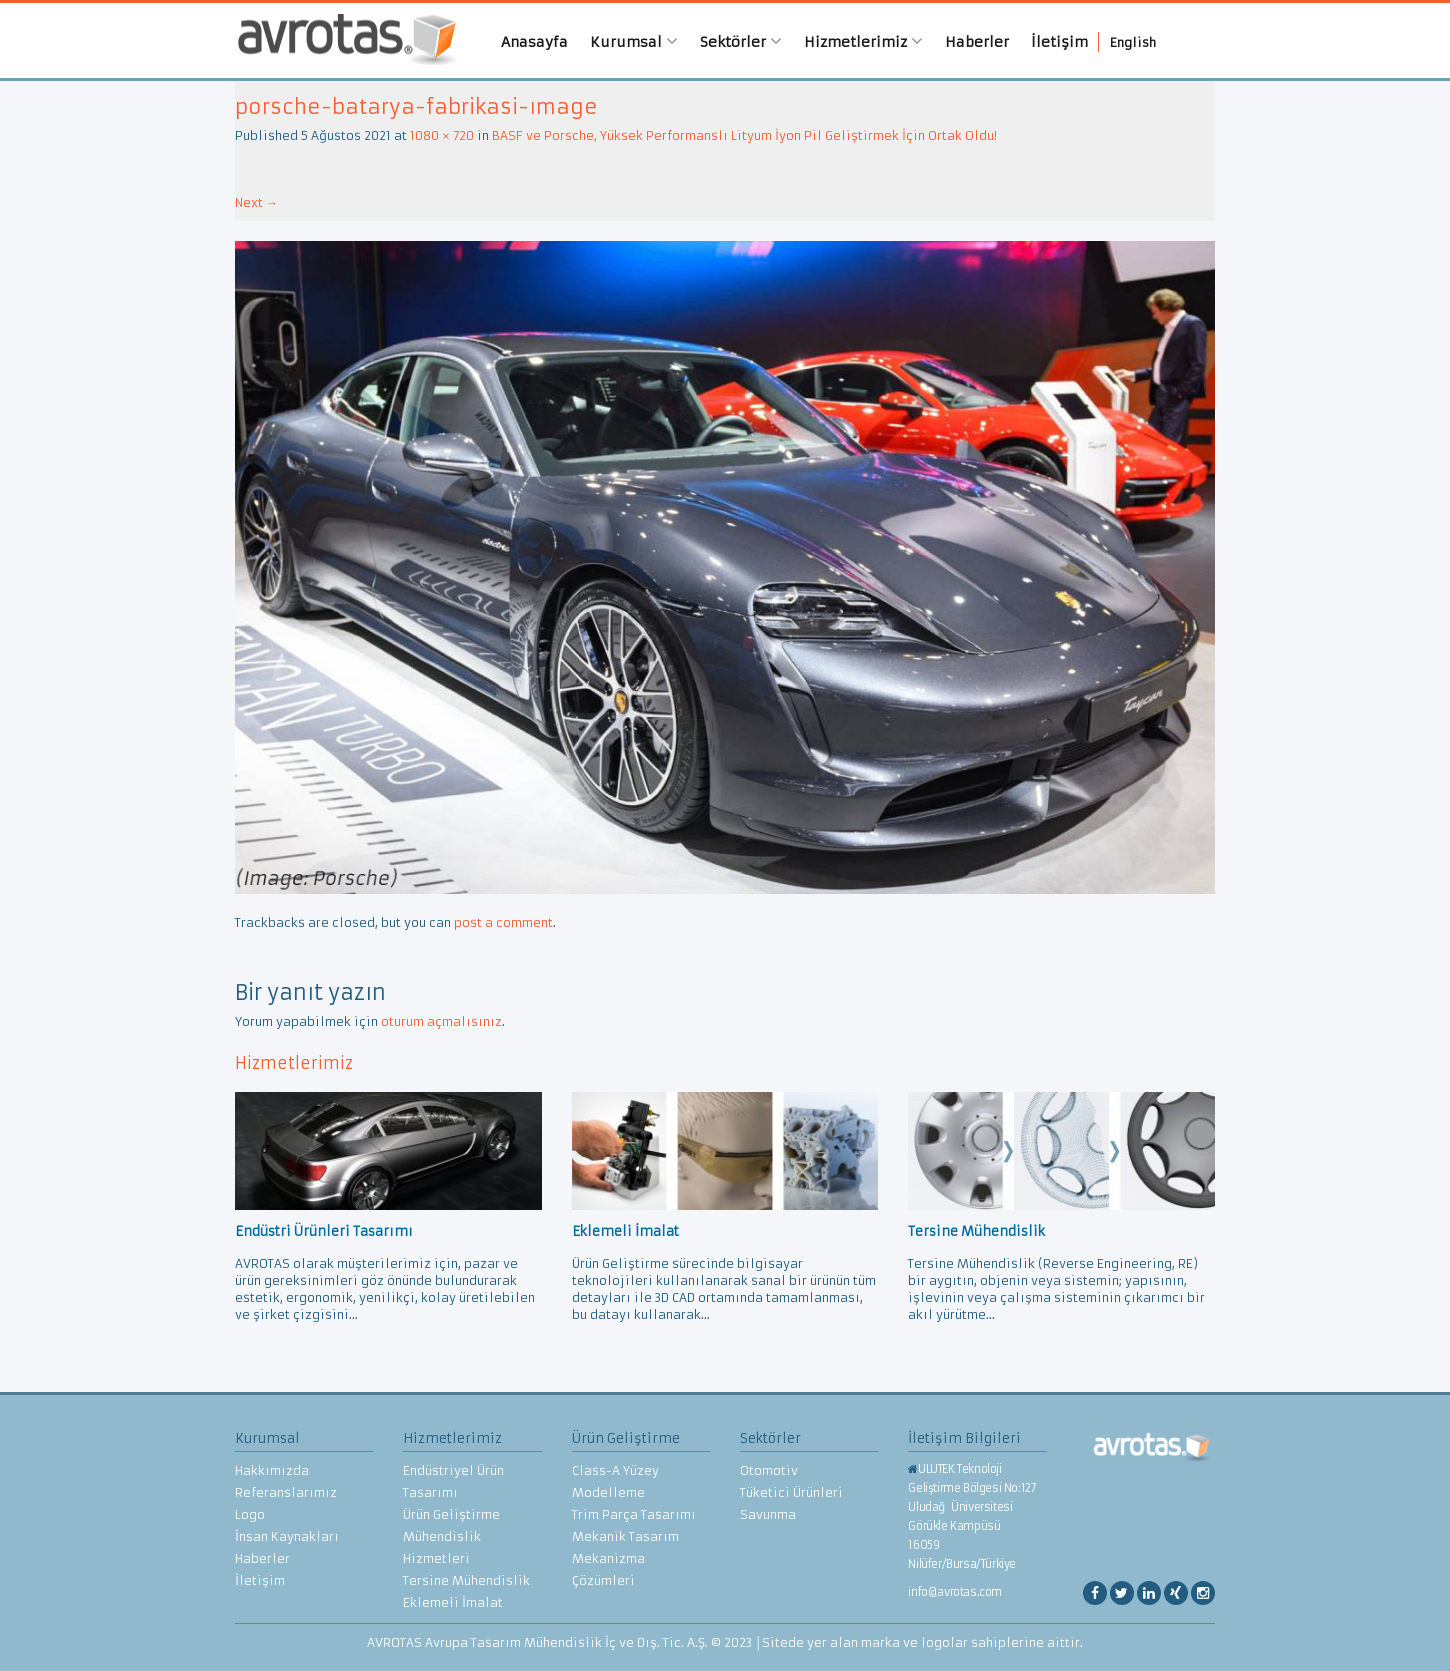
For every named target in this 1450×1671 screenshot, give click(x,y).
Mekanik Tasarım (625, 1536)
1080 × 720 (442, 135)
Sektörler (741, 41)
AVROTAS (340, 40)
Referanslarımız (286, 1492)
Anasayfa (534, 42)
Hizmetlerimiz (863, 41)
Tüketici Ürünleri (791, 1492)
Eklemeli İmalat (453, 1602)
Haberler (977, 42)
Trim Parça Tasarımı (634, 1514)
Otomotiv (769, 1470)
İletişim (1059, 42)
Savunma (768, 1514)
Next (256, 202)
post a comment (503, 922)
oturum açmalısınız (441, 1021)
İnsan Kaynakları (287, 1536)
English (1133, 42)
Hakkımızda (272, 1470)
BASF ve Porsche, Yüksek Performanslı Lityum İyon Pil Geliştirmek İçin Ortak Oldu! (744, 135)
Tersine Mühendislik (466, 1580)
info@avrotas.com (955, 1592)
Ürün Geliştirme (451, 1514)
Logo (250, 1514)
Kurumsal (634, 41)
